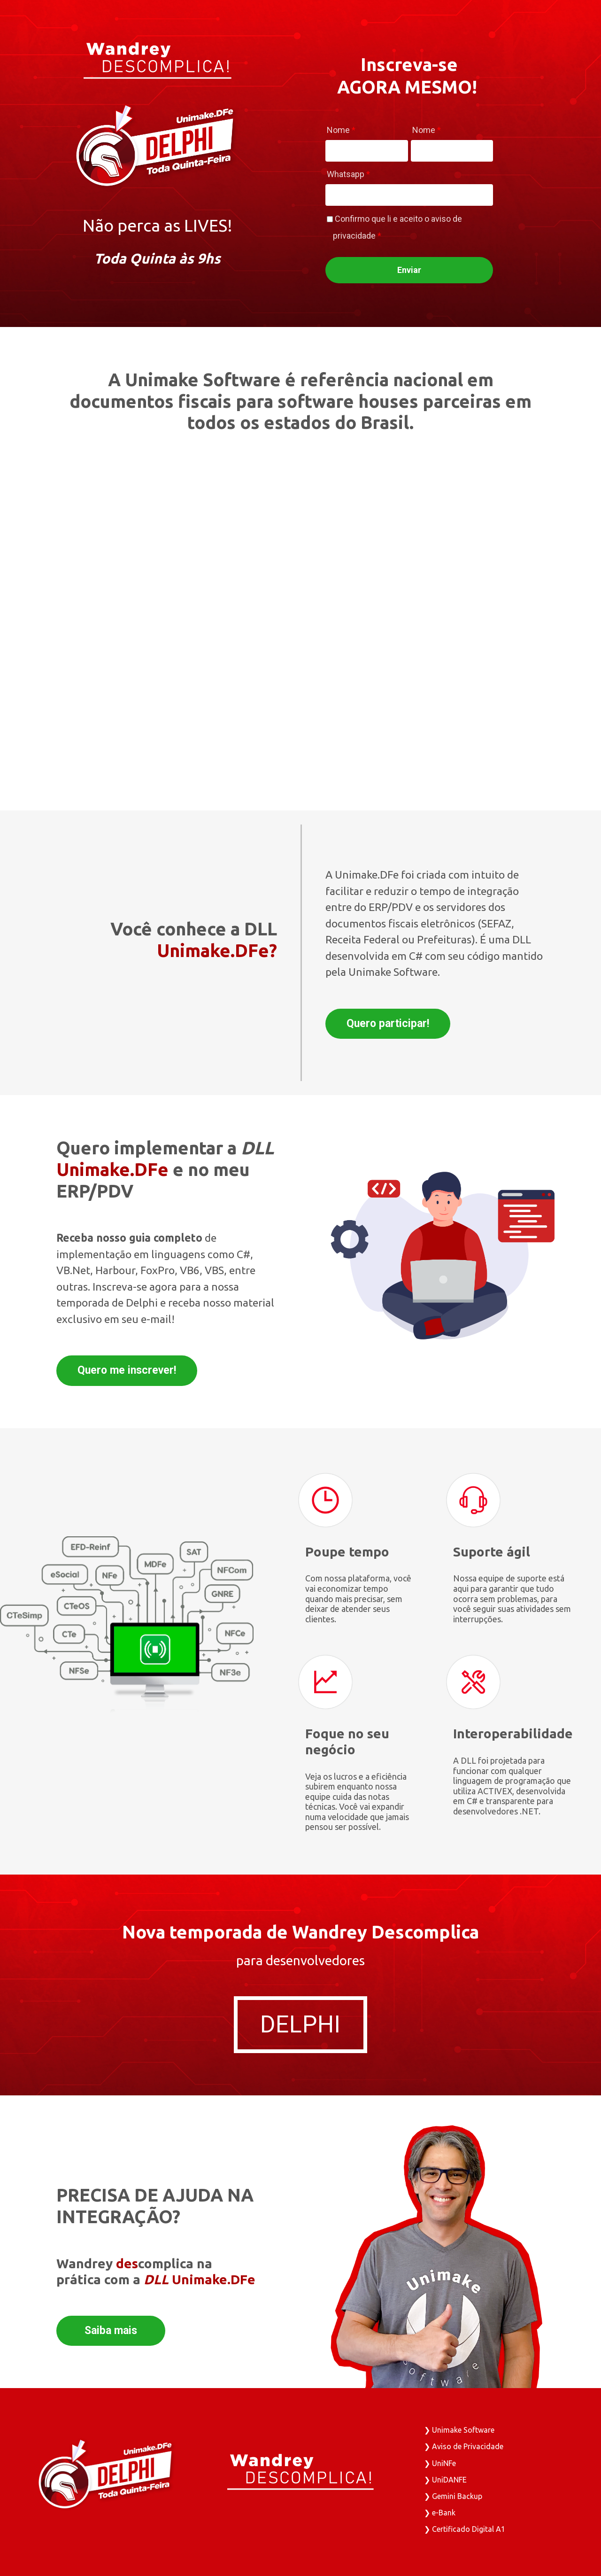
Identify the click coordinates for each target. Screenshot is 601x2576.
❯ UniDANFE (445, 2479)
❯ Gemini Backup (453, 2496)
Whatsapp (348, 174)
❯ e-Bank (439, 2512)
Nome (341, 130)
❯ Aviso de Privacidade (463, 2446)
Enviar (409, 270)
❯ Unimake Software (459, 2430)
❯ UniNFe (440, 2463)
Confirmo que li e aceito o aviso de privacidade (397, 227)
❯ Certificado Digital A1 (464, 2529)
